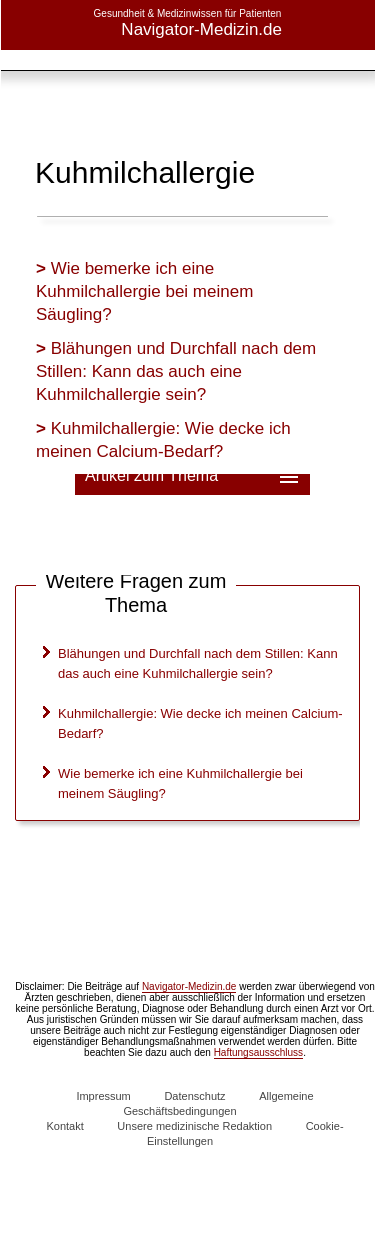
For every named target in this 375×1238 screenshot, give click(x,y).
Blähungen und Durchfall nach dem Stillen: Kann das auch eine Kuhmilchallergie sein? (176, 371)
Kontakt (64, 1126)
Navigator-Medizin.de (189, 986)
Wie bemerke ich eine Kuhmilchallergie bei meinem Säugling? (144, 291)
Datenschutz (194, 1096)
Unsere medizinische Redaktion (194, 1126)
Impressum (103, 1096)
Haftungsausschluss (259, 1052)
